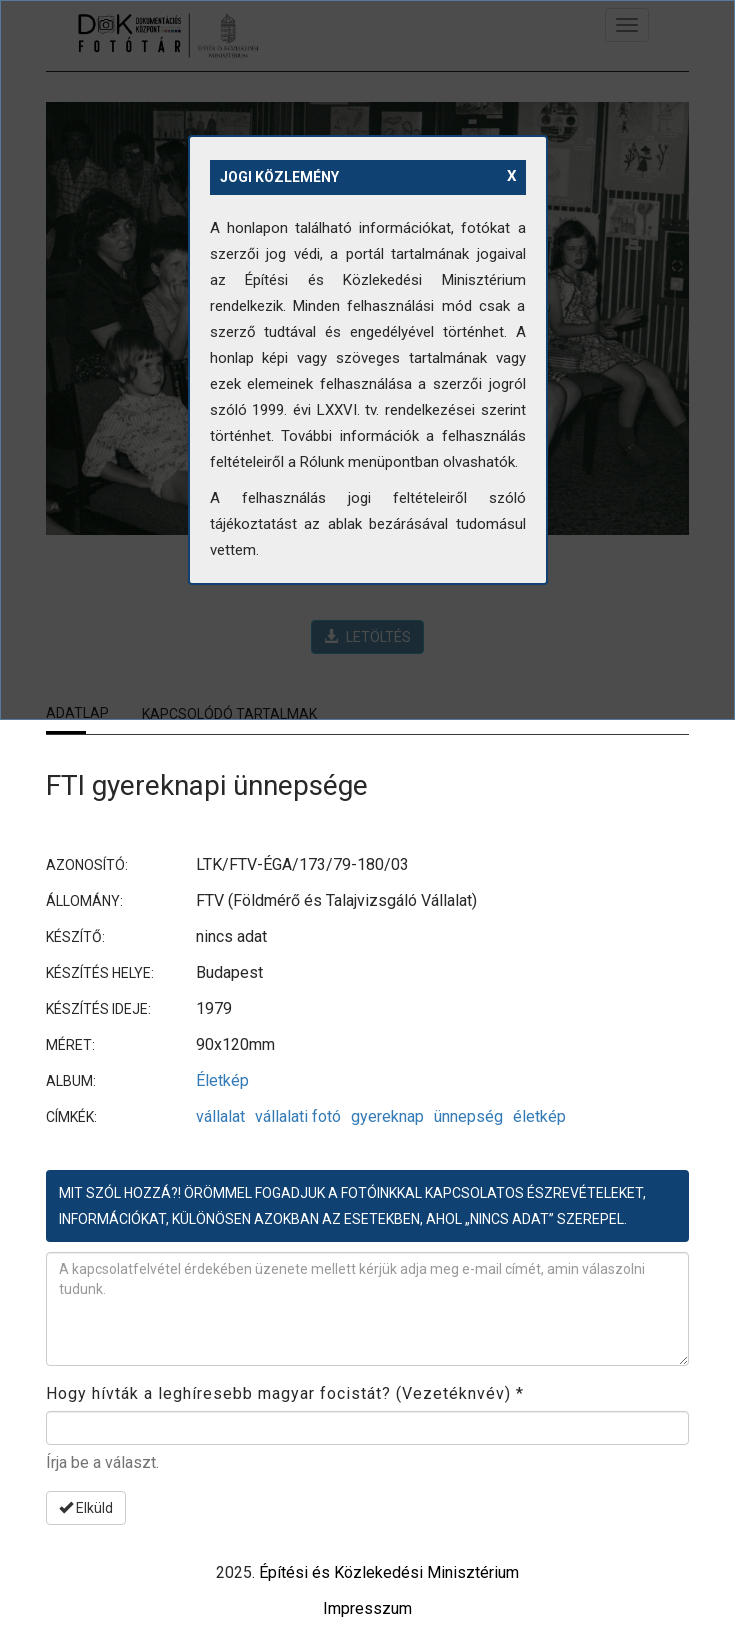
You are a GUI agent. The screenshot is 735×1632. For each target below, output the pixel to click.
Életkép (222, 1080)
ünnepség (468, 1116)
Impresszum (367, 1608)
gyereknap (387, 1116)
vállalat (220, 1116)
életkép (539, 1116)
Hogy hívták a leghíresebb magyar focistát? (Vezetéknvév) (285, 1393)
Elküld (86, 1508)
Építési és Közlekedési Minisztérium (389, 1572)
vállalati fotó (298, 1116)
